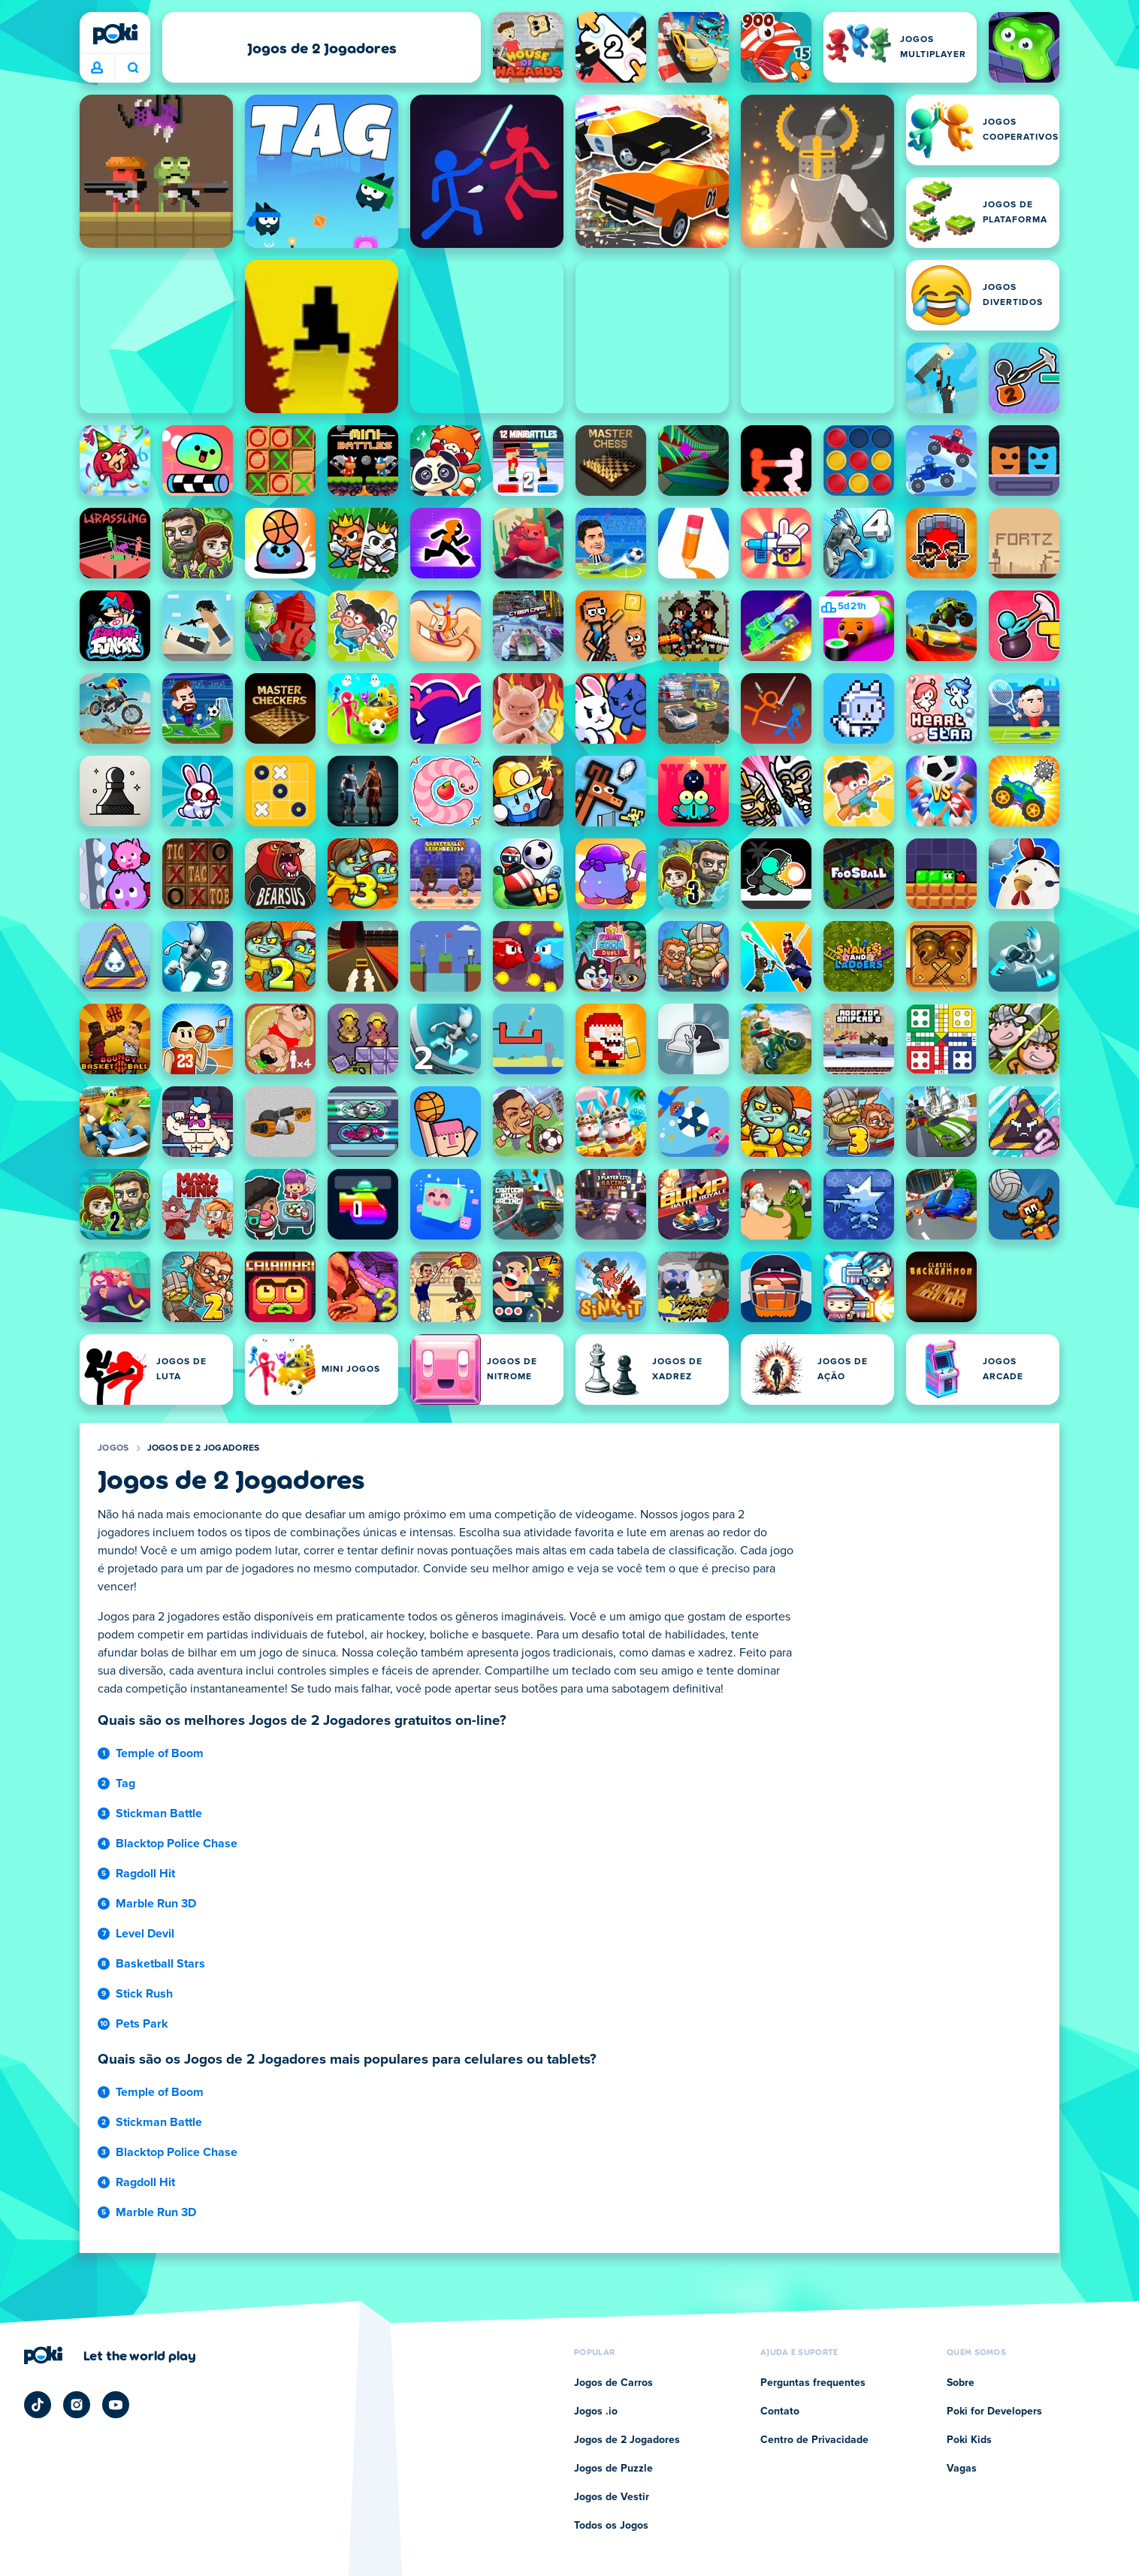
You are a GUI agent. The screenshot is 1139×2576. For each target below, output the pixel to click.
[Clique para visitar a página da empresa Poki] (110, 2355)
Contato (779, 2411)
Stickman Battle (159, 1813)
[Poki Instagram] (76, 2404)
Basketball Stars (160, 1964)
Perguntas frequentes (813, 2383)
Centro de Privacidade (814, 2440)
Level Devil (145, 1934)
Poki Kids (969, 2440)
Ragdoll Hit (145, 1874)
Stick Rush (144, 1994)
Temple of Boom (160, 1753)
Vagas (962, 2468)
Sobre (960, 2383)
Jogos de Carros (613, 2383)
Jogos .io (596, 2411)
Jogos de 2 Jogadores (203, 1448)
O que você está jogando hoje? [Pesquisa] (133, 68)
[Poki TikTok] (37, 2404)
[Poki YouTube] (115, 2404)
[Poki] (114, 33)
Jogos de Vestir (611, 2497)
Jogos (113, 1448)
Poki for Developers (994, 2411)
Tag (125, 1783)
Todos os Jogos (611, 2525)
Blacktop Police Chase (176, 1844)
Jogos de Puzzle (613, 2468)
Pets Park (142, 2024)
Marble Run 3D (156, 1904)
